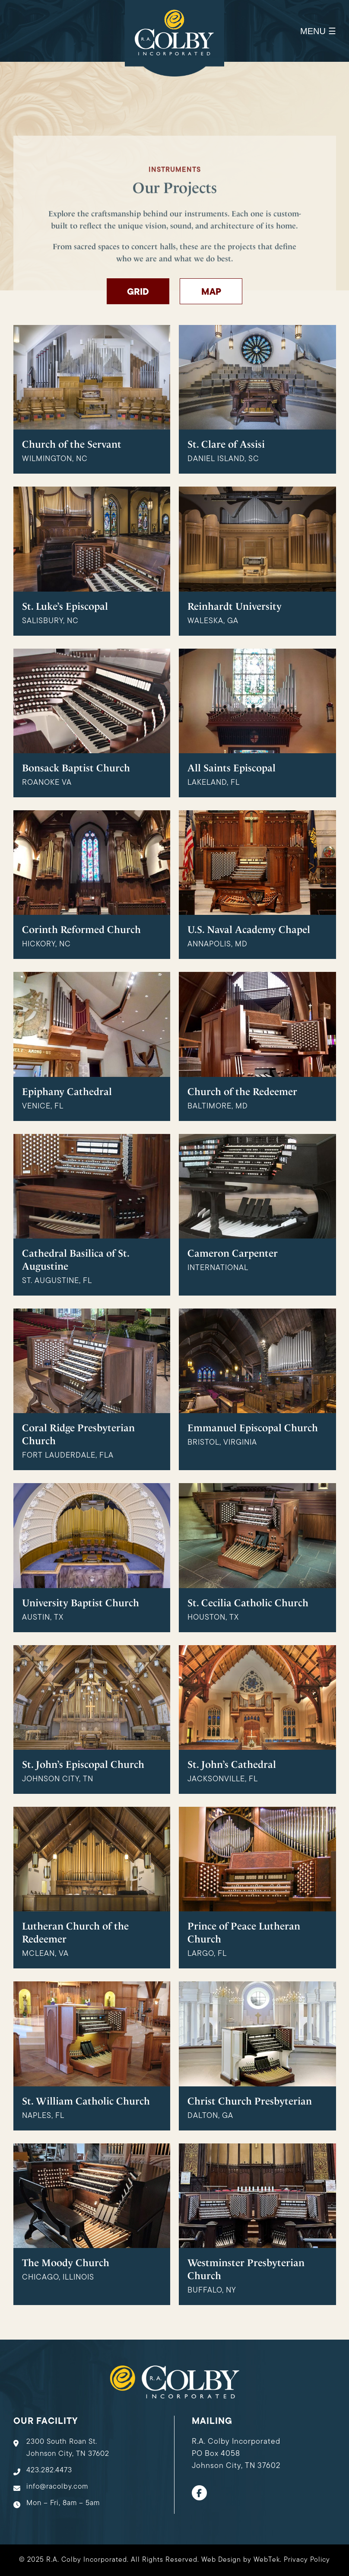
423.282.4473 (49, 2470)
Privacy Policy (307, 2560)
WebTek (267, 2560)
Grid (138, 292)
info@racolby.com (57, 2486)
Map (211, 292)
